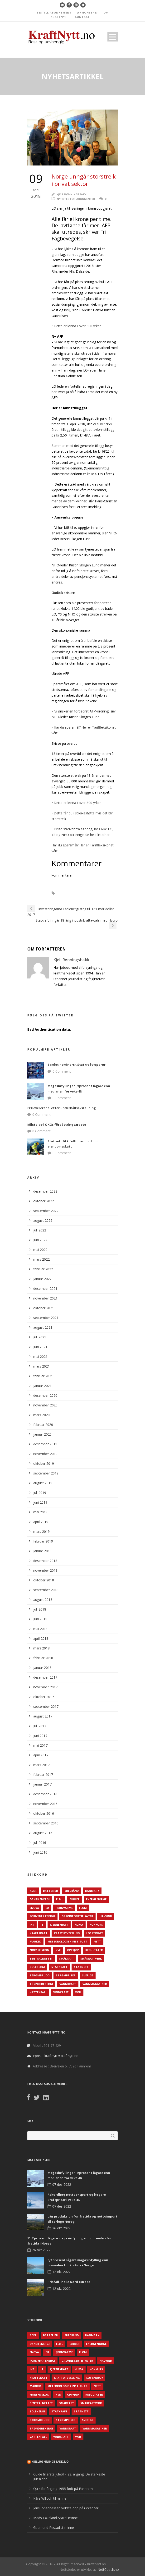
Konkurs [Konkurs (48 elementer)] (96, 1924)
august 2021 (42, 1327)
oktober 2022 (43, 1201)
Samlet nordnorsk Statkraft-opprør (77, 1064)
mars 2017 (41, 1765)
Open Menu (112, 36)
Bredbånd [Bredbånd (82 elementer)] (71, 1890)
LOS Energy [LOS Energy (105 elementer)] (94, 1933)
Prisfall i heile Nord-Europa (69, 2282)
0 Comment (62, 1071)
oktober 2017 (43, 1696)
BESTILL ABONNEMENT (54, 12)
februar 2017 (43, 1774)
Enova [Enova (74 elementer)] (34, 1908)
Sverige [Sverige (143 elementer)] (87, 1975)
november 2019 (45, 1453)
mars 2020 (41, 1415)
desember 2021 (45, 1288)
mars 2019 (41, 1531)
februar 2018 (43, 1658)
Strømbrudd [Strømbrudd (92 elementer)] (39, 1975)
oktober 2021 (43, 1308)
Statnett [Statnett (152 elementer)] (81, 1967)
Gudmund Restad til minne (53, 2527)
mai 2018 (40, 1628)
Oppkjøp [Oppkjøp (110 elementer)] (73, 1950)
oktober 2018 (43, 1580)
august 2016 (42, 1833)
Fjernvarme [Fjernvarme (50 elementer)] (64, 1908)
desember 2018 (45, 1560)
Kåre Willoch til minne (49, 2498)
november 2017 (45, 1687)
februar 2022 (43, 1269)
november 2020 (45, 1405)
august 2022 (42, 1220)
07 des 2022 (61, 2184)
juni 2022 (40, 1240)
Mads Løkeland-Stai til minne (55, 2518)
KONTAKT (82, 16)
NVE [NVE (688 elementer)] (58, 1950)
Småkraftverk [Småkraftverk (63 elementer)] (91, 1958)
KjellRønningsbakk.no (50, 2462)
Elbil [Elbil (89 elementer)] (59, 1899)
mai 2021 (40, 1356)
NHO (95, 893)
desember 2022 (45, 1191)
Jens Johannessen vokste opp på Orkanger (65, 2508)
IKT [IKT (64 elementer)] (32, 1924)
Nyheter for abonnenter (76, 199)
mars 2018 (41, 1648)
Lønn (79, 893)
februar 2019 (43, 1541)
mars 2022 (41, 1259)
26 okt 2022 (61, 2228)
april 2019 (40, 1522)
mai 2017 (40, 1745)
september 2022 (45, 1210)
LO (65, 893)
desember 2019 (45, 1444)
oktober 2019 (43, 1463)
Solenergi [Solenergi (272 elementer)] (37, 1967)
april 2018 (40, 1638)
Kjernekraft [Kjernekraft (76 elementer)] (59, 1924)
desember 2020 (45, 1395)
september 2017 (45, 1706)
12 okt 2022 (61, 2271)
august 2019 (42, 1483)
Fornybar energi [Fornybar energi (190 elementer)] (42, 1916)
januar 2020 (42, 1434)
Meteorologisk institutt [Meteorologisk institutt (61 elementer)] (67, 1941)
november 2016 (45, 1803)
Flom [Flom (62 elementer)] (83, 1908)
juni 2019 (40, 1502)
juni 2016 (40, 1852)
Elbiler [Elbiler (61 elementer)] (74, 1899)
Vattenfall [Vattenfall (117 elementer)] (38, 1992)
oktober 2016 (43, 1813)
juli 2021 (39, 1337)
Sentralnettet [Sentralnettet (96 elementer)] (41, 1958)
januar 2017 (42, 1784)
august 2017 (42, 1716)
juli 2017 (39, 1726)
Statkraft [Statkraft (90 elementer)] (59, 1967)
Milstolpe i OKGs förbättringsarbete (56, 1124)
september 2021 (45, 1317)
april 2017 (40, 1755)
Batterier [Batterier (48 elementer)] (50, 1890)
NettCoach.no (108, 2569)
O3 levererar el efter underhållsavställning (61, 1108)
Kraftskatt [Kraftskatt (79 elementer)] (39, 1933)
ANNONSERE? (87, 12)
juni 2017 (40, 1735)
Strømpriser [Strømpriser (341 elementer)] (66, 1975)
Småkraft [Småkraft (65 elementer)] (66, 1958)
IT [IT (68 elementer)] (42, 1924)
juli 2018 (39, 1609)
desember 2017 (45, 1677)
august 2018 (42, 1599)
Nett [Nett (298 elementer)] (97, 1941)
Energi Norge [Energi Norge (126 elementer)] (96, 1899)
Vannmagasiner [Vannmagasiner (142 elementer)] (94, 1984)
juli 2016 (39, 1842)
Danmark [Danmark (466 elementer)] (92, 1890)
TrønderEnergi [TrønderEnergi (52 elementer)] (41, 1984)
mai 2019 (40, 1512)
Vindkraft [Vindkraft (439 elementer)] (61, 1992)
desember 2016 (45, 1794)
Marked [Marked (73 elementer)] (35, 1941)
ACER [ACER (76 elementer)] (33, 1890)
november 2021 (45, 1298)
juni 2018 (40, 1619)
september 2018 (45, 1590)
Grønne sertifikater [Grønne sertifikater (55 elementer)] (77, 1916)
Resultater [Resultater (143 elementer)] (94, 1950)
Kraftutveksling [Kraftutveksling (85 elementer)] (67, 1933)
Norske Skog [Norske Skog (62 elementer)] (39, 1950)
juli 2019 (39, 1492)
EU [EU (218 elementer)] (47, 1908)
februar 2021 (43, 1376)
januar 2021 (42, 1385)
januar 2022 (42, 1279)
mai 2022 (40, 1249)
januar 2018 (42, 1667)
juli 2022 (39, 1230)
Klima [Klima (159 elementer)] (79, 1924)
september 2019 (45, 1473)
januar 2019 (42, 1551)
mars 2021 (41, 1366)
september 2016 (45, 1823)
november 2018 (45, 1570)
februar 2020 (43, 1424)
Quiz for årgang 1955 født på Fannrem (63, 2488)
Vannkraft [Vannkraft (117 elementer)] (67, 1984)
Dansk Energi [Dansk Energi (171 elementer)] (40, 1899)
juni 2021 (40, 1347)
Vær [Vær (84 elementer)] (78, 1992)
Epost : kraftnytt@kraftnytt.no (55, 2055)
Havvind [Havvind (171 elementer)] (106, 1916)
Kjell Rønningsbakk (71, 194)
